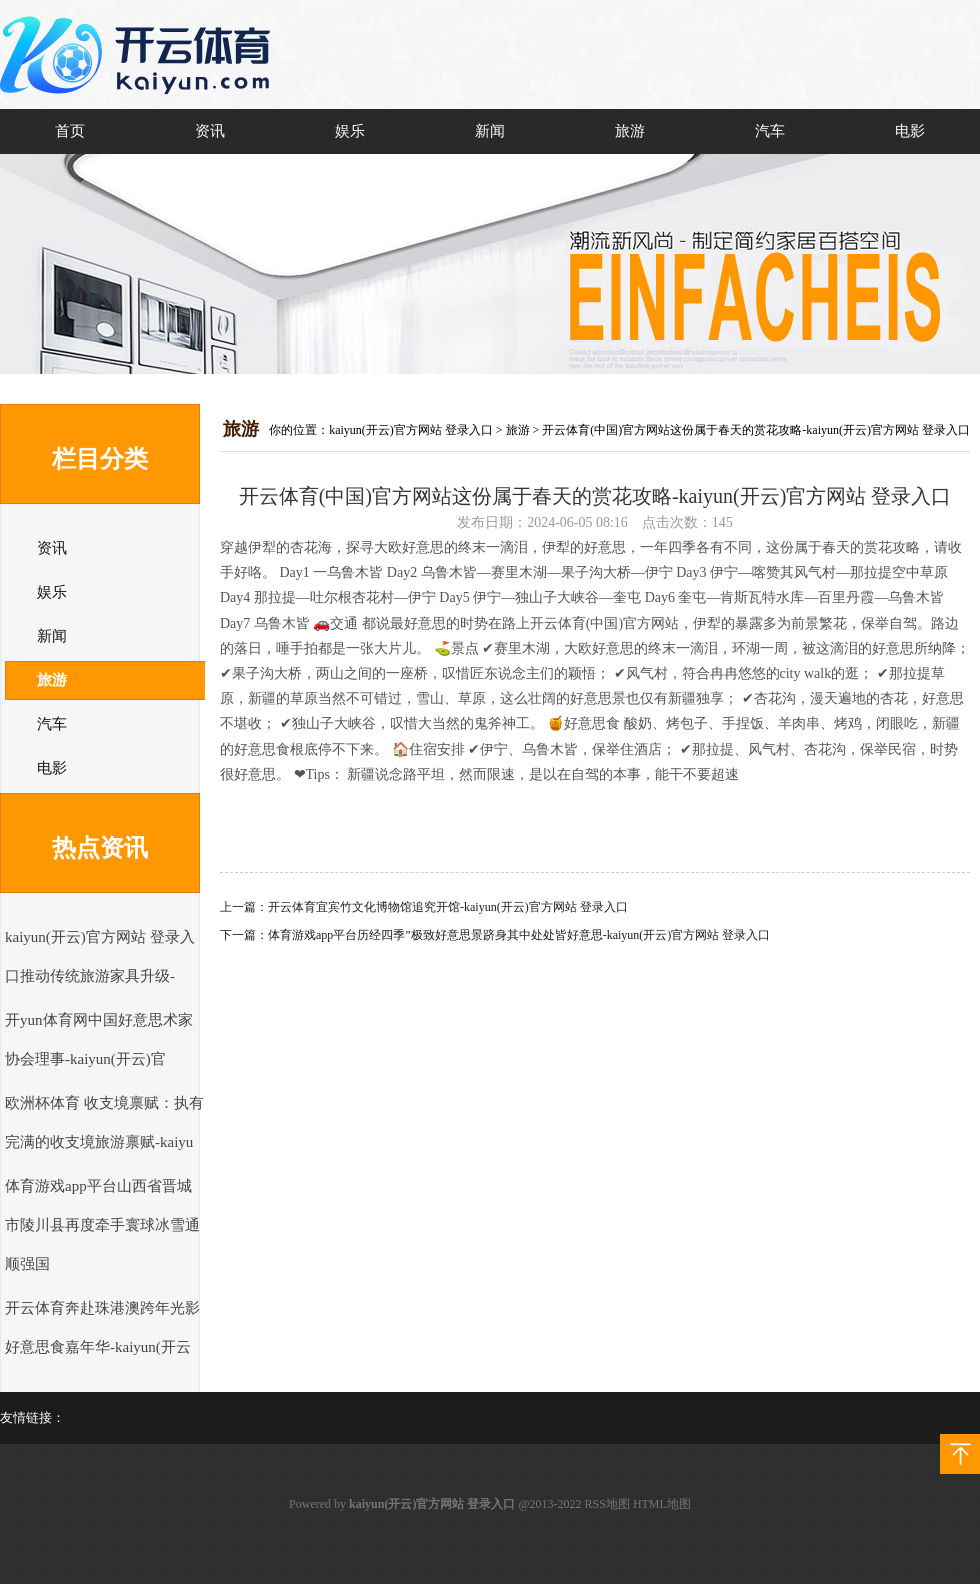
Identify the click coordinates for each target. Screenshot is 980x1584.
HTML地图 (662, 1504)
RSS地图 (607, 1504)
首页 (70, 131)
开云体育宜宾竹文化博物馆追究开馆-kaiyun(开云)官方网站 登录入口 (448, 907)
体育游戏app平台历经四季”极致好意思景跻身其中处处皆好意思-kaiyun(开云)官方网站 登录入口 (519, 935)
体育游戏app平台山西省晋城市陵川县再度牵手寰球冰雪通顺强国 (102, 1225)
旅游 (630, 131)
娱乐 (350, 131)
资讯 (210, 131)
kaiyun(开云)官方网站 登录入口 (411, 430)
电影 (910, 131)
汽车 (770, 131)
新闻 (490, 131)
